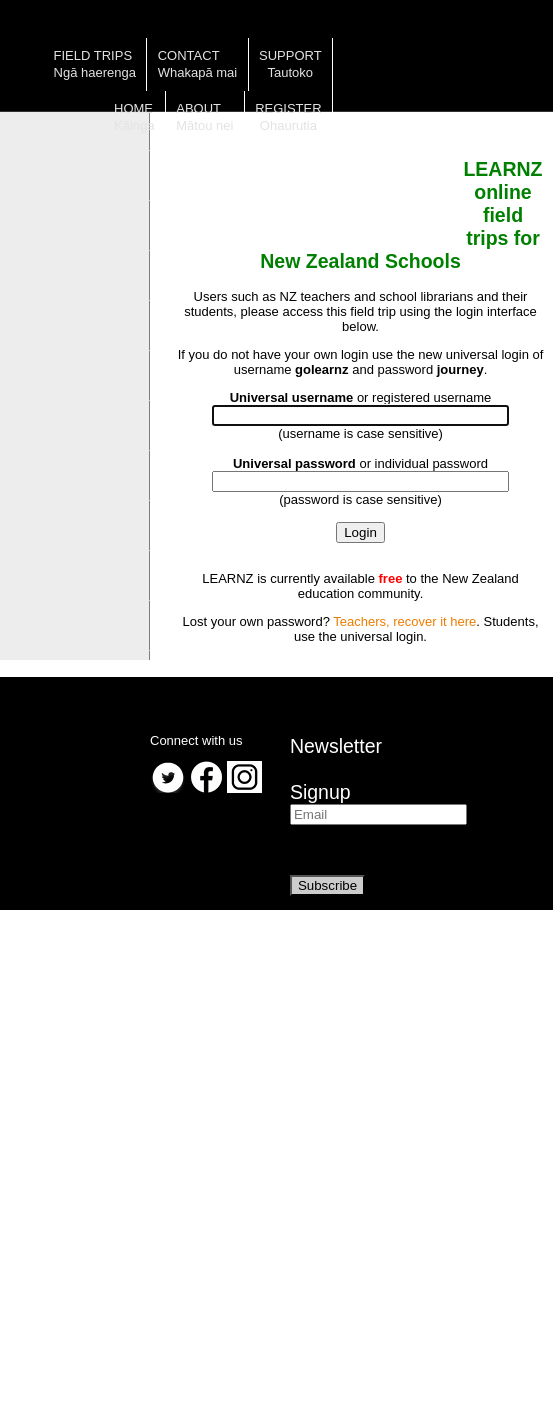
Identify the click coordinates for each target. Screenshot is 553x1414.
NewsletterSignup (336, 769)
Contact (189, 55)
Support (290, 55)
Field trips (93, 55)
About (198, 108)
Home (133, 108)
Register (288, 108)
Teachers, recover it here (404, 621)
